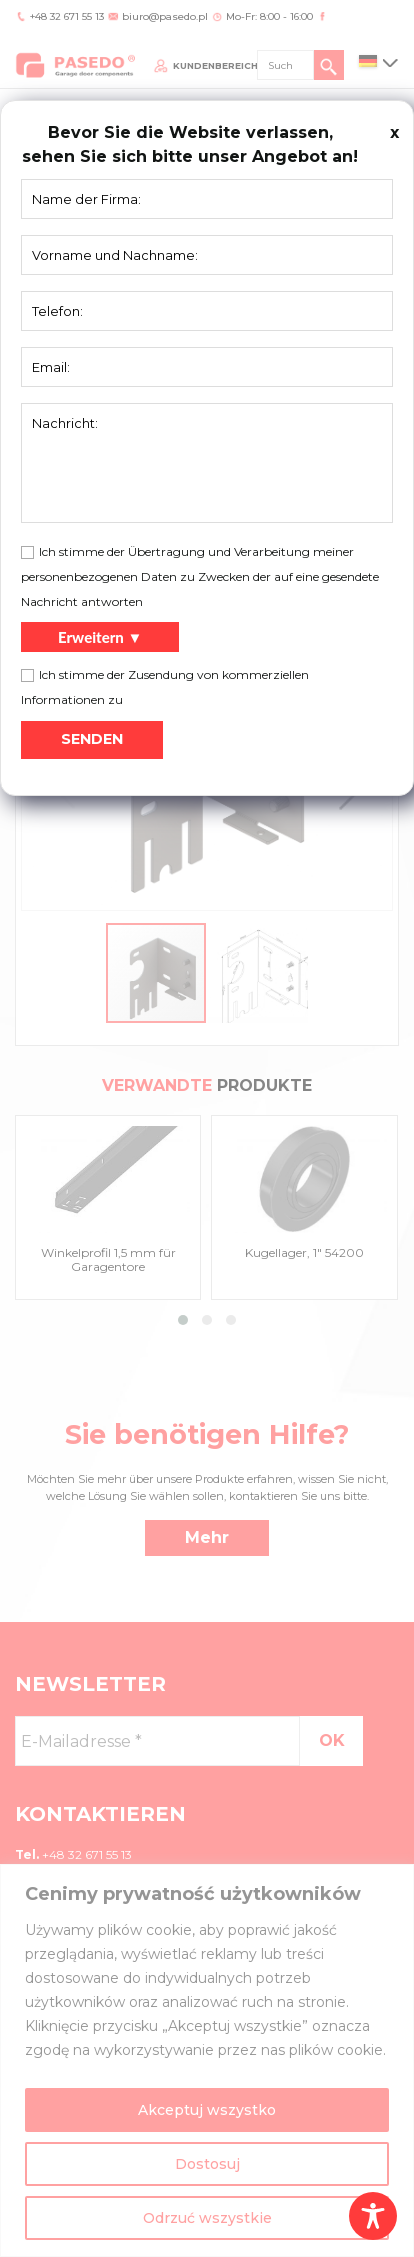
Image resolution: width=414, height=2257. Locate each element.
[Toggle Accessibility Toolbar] (373, 2216)
